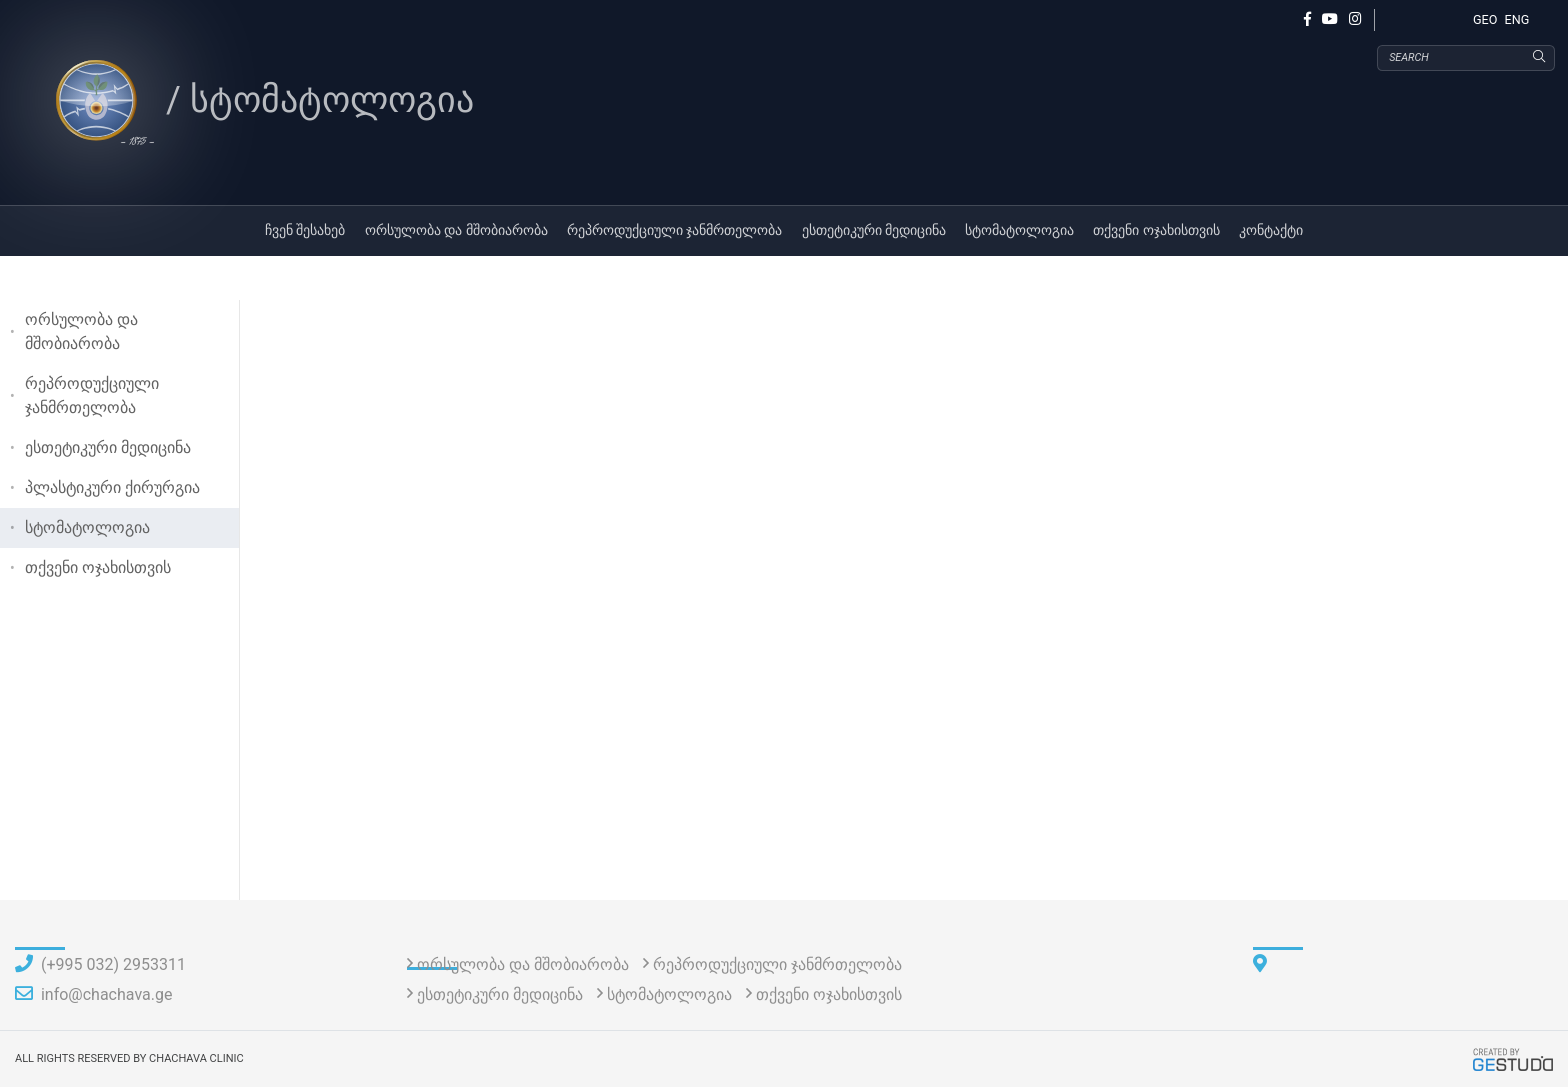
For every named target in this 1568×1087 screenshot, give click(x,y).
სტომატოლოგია (1019, 230)
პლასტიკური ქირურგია (112, 487)
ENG (1517, 19)
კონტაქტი (1271, 230)
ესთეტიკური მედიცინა (874, 230)
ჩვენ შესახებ (305, 230)
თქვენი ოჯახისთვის (1156, 230)
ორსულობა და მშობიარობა (456, 230)
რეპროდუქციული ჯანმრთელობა (675, 230)
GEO (1485, 19)
